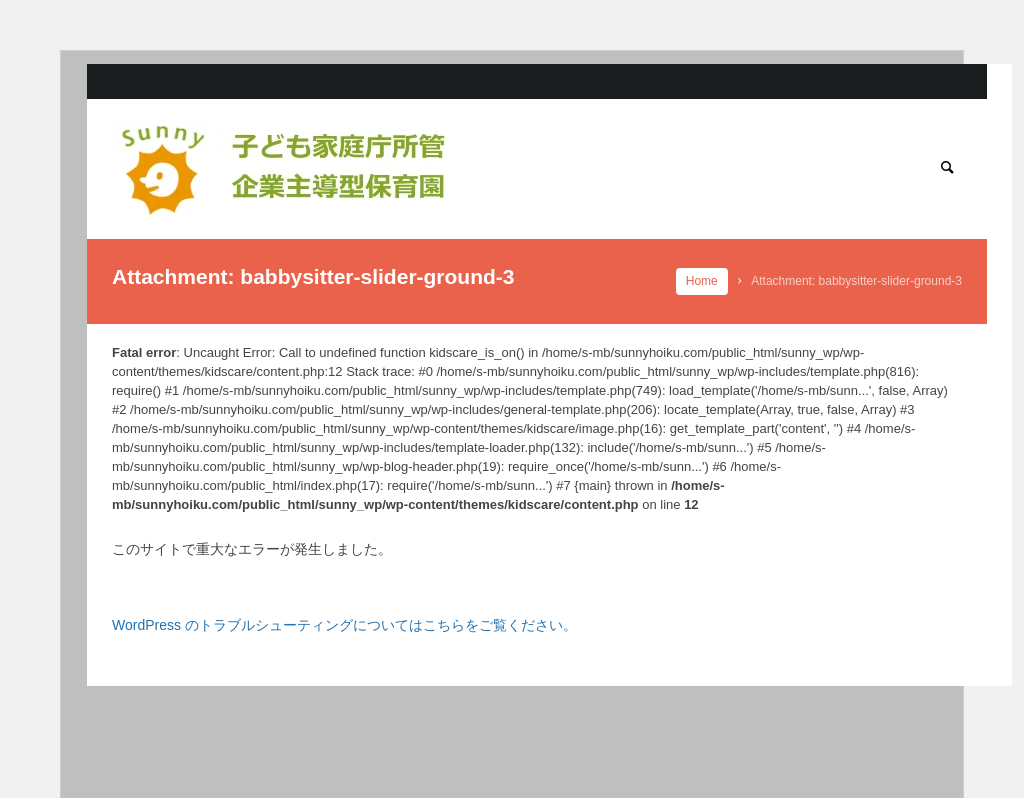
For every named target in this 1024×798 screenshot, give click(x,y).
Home (702, 281)
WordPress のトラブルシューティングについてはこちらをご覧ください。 (344, 625)
